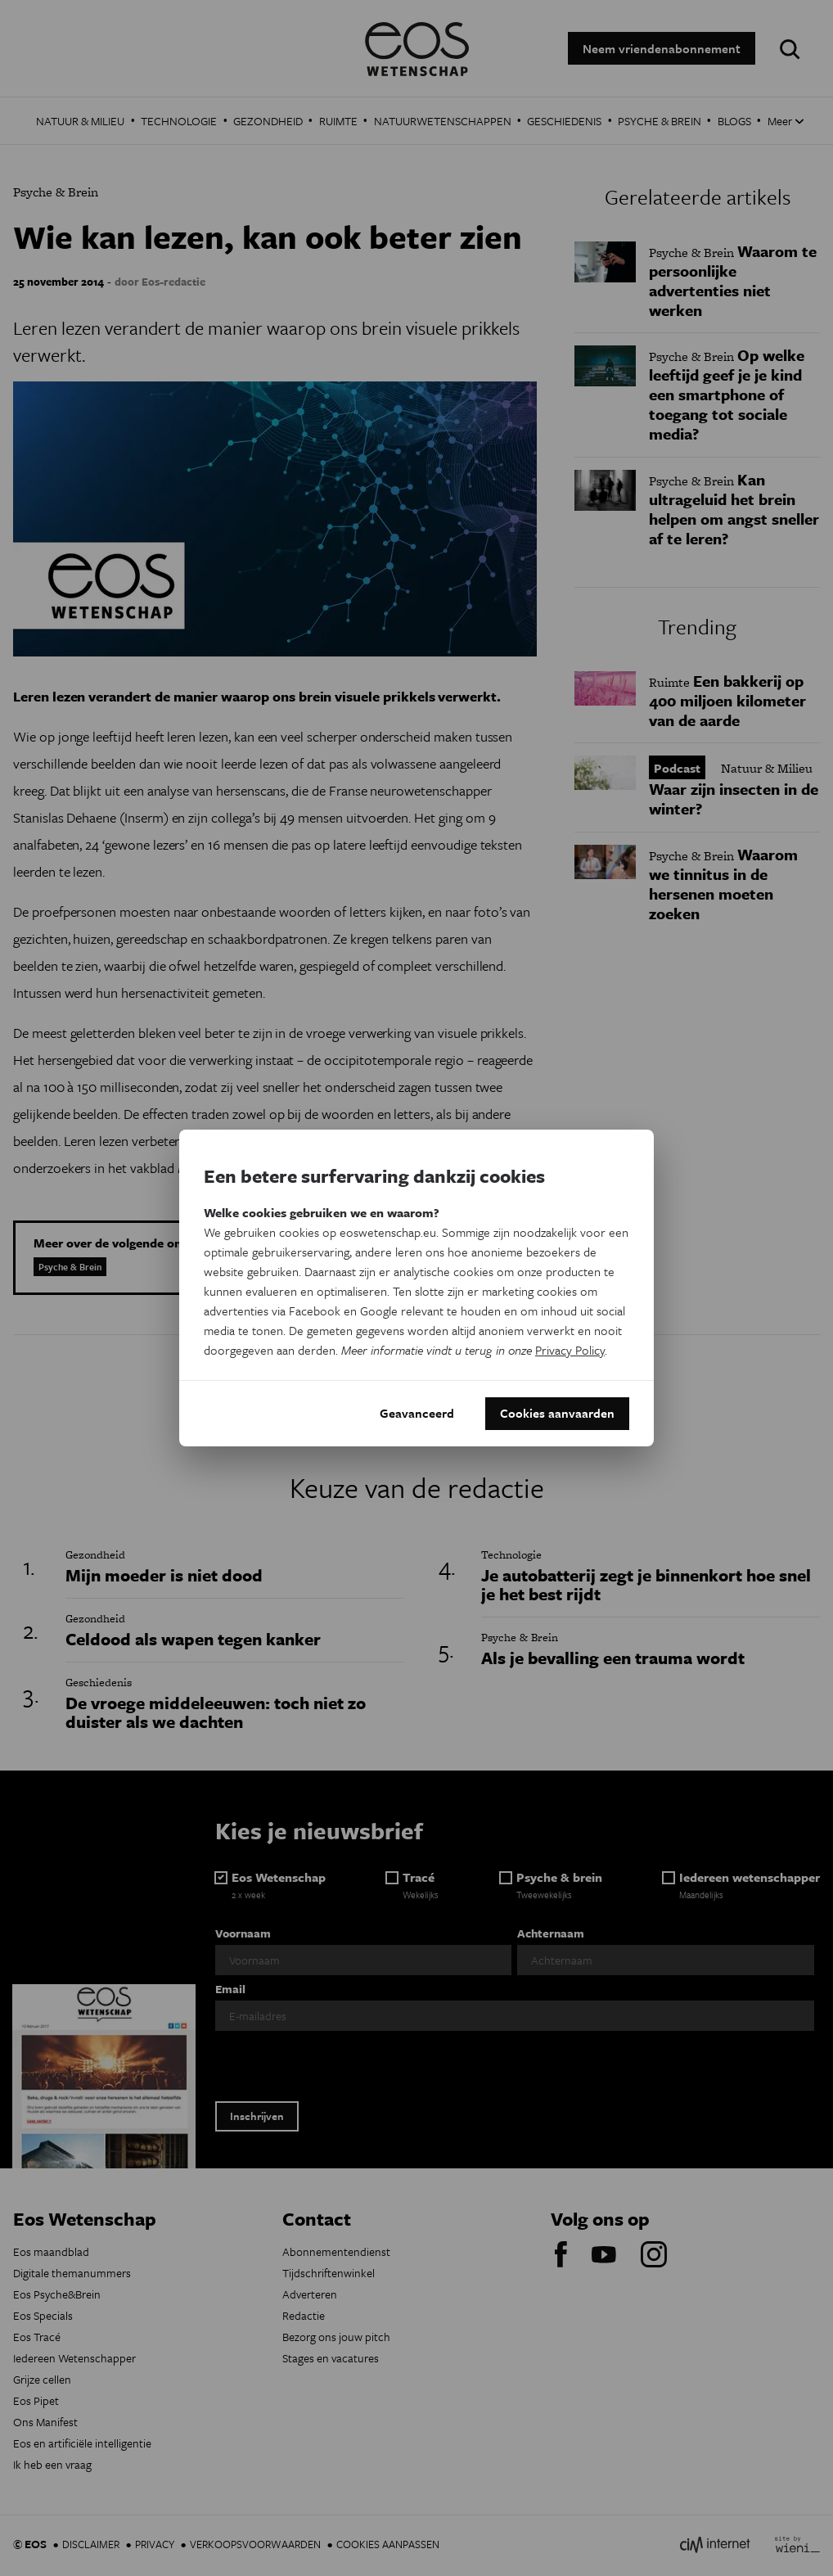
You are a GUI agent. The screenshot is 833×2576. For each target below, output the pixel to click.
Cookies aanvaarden (557, 1414)
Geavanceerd (417, 1414)
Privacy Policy (570, 1350)
